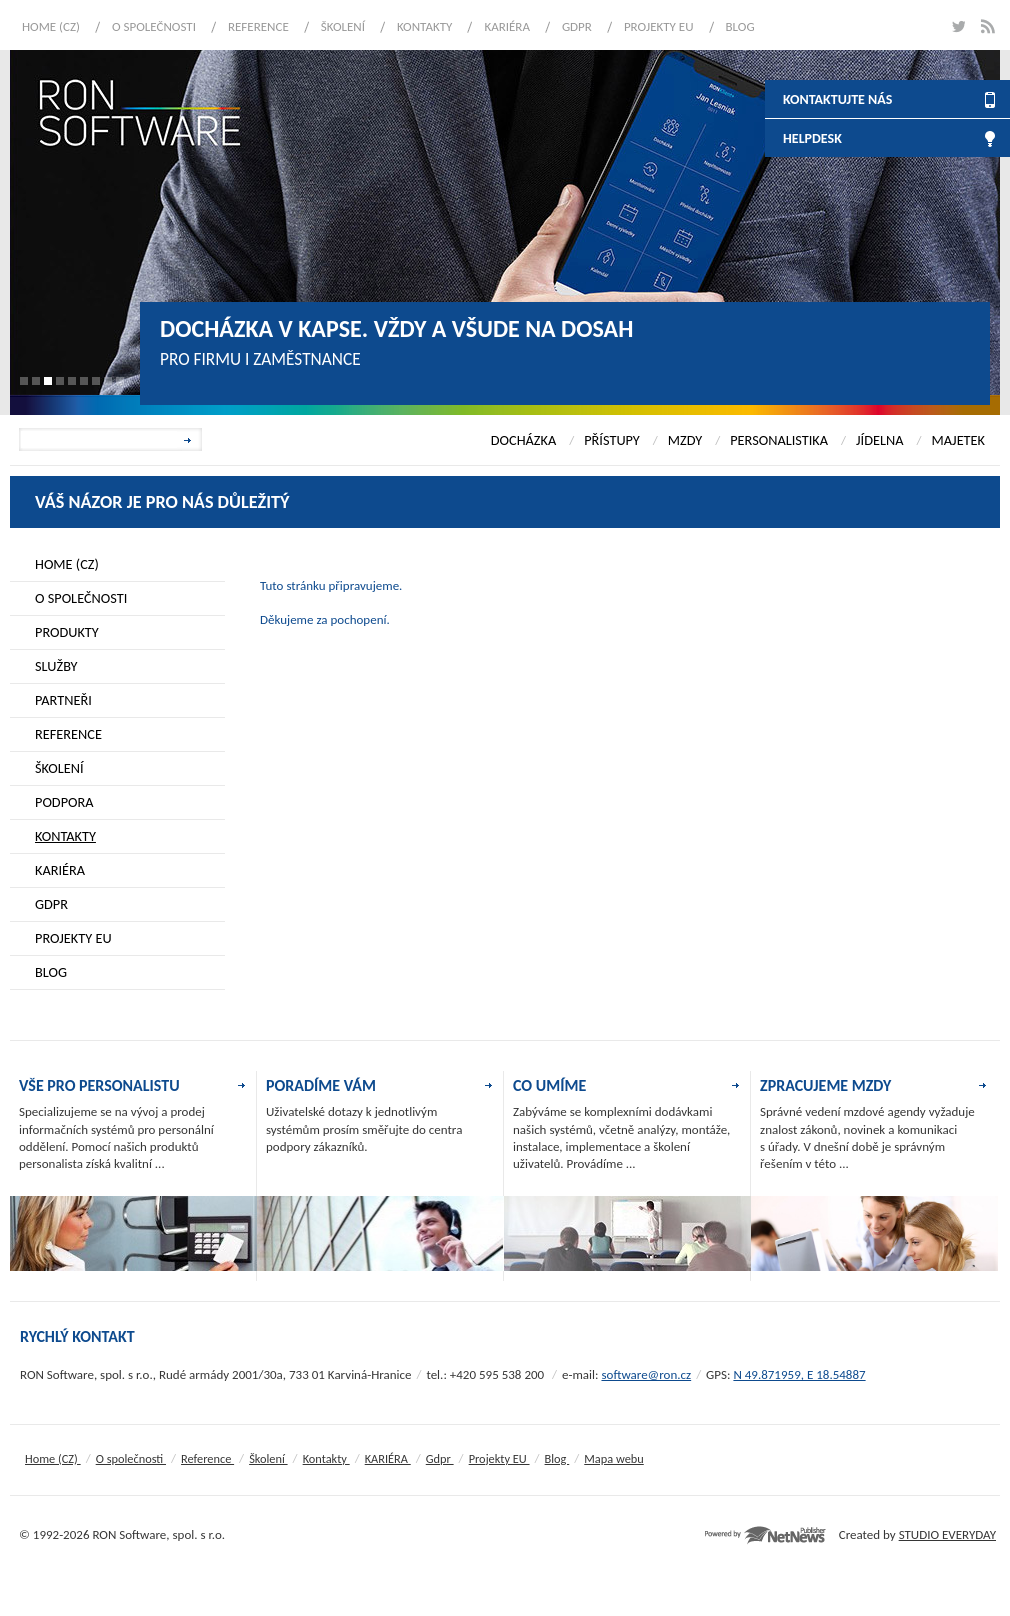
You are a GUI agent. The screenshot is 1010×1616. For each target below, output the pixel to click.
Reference (258, 26)
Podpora (64, 802)
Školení (343, 26)
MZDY (685, 440)
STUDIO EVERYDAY (947, 1534)
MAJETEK (958, 440)
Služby (56, 666)
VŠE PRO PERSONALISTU (99, 1085)
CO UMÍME (549, 1085)
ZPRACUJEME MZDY (825, 1085)
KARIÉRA (507, 26)
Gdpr (577, 26)
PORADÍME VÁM (321, 1085)
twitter (957, 26)
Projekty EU (659, 26)
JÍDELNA (879, 440)
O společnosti (154, 26)
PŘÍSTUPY (612, 440)
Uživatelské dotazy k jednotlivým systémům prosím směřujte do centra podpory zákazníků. (364, 1129)
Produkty (67, 632)
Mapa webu (613, 1458)
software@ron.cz (646, 1374)
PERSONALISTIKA (779, 440)
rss (987, 26)
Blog (740, 26)
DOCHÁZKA (523, 440)
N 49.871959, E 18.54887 (799, 1374)
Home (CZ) (51, 26)
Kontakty (424, 26)
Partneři (63, 700)
